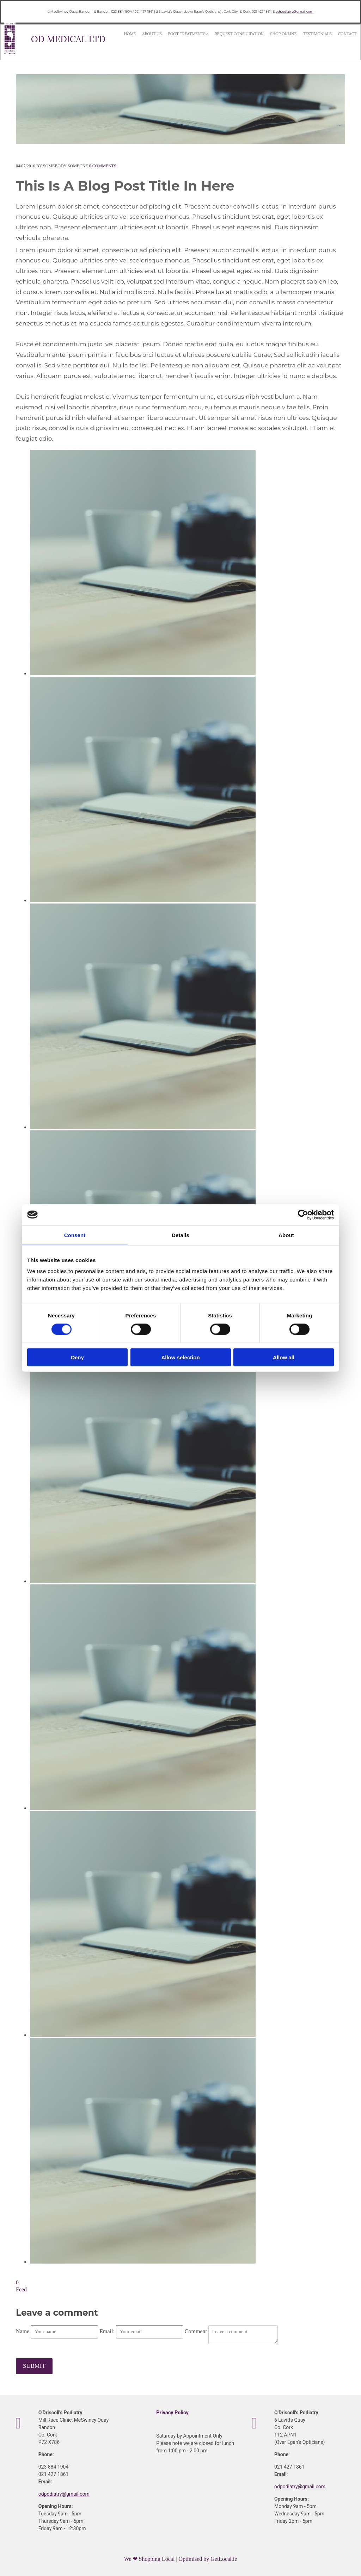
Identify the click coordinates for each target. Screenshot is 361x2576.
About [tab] (286, 1235)
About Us (145, 35)
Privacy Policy (172, 2412)
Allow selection (180, 1357)
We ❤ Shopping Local (150, 2558)
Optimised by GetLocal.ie (208, 2558)
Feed (21, 2289)
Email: (107, 2331)
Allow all (283, 1357)
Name (23, 2331)
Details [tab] (180, 1235)
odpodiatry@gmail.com (294, 11)
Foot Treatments (172, 35)
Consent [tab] (75, 1235)
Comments (102, 165)
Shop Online (250, 35)
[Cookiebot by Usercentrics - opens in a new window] (303, 1214)
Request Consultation (214, 35)
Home (128, 35)
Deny (77, 1357)
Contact (299, 35)
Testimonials (276, 35)
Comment (196, 2331)
